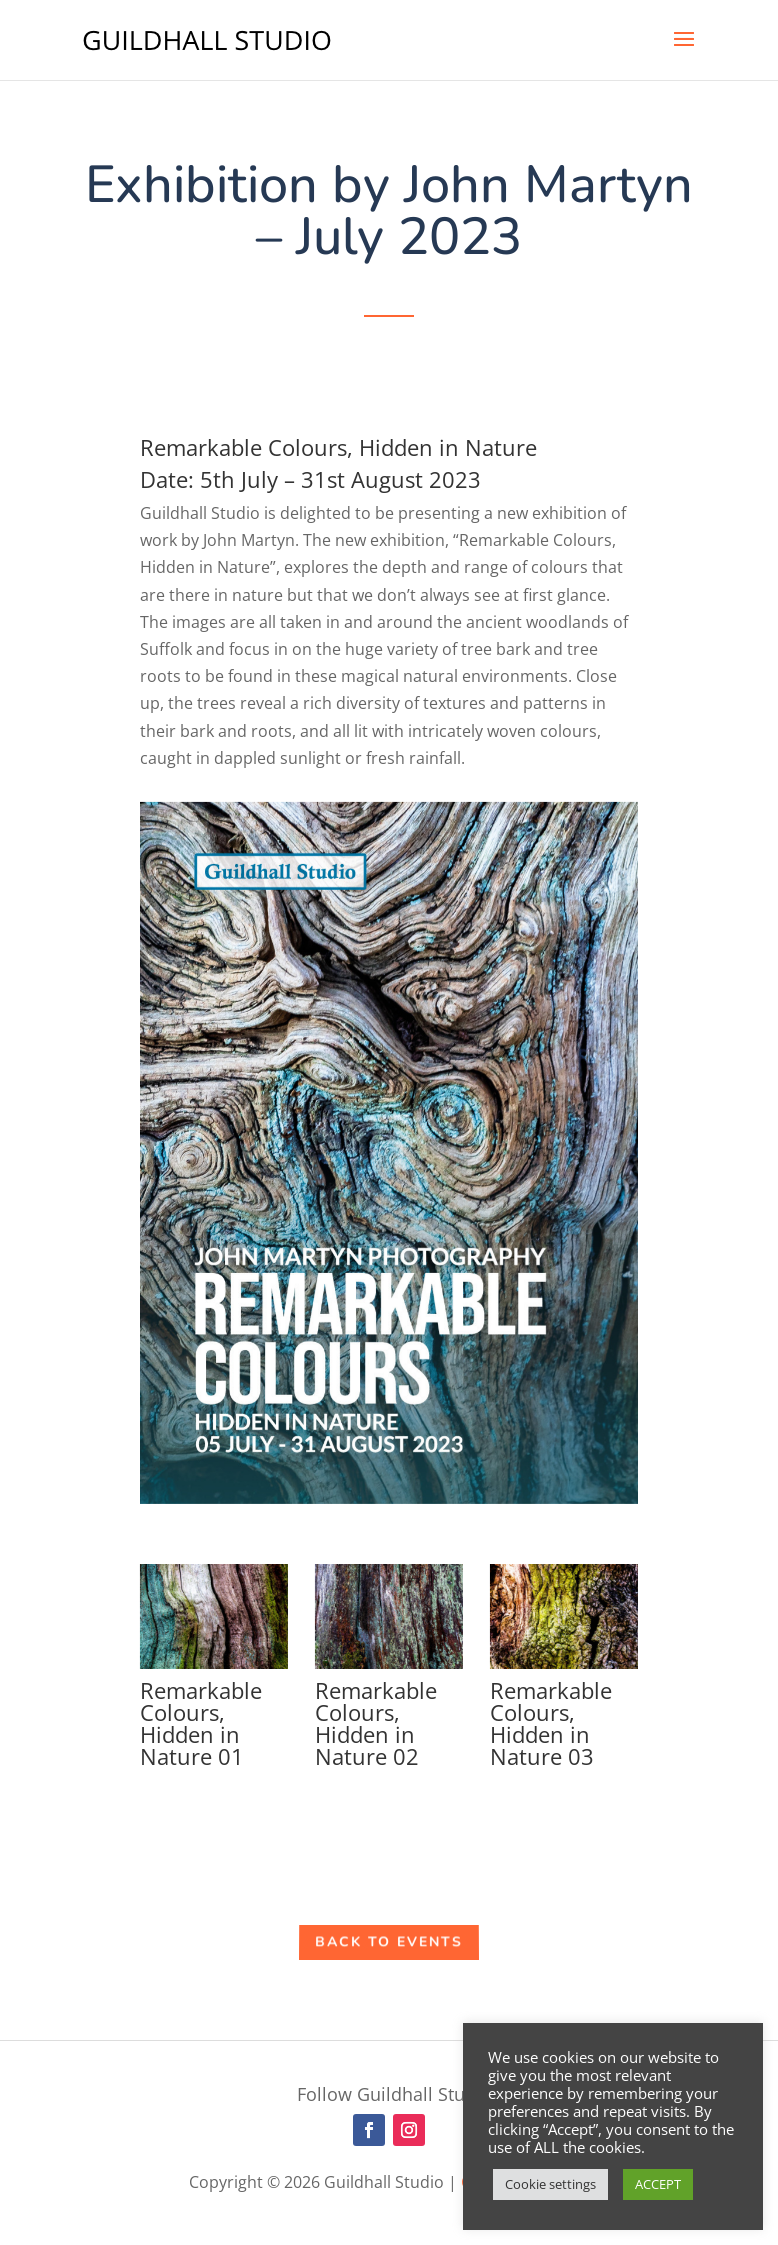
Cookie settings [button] (550, 2184)
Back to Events (389, 1942)
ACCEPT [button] (658, 2184)
